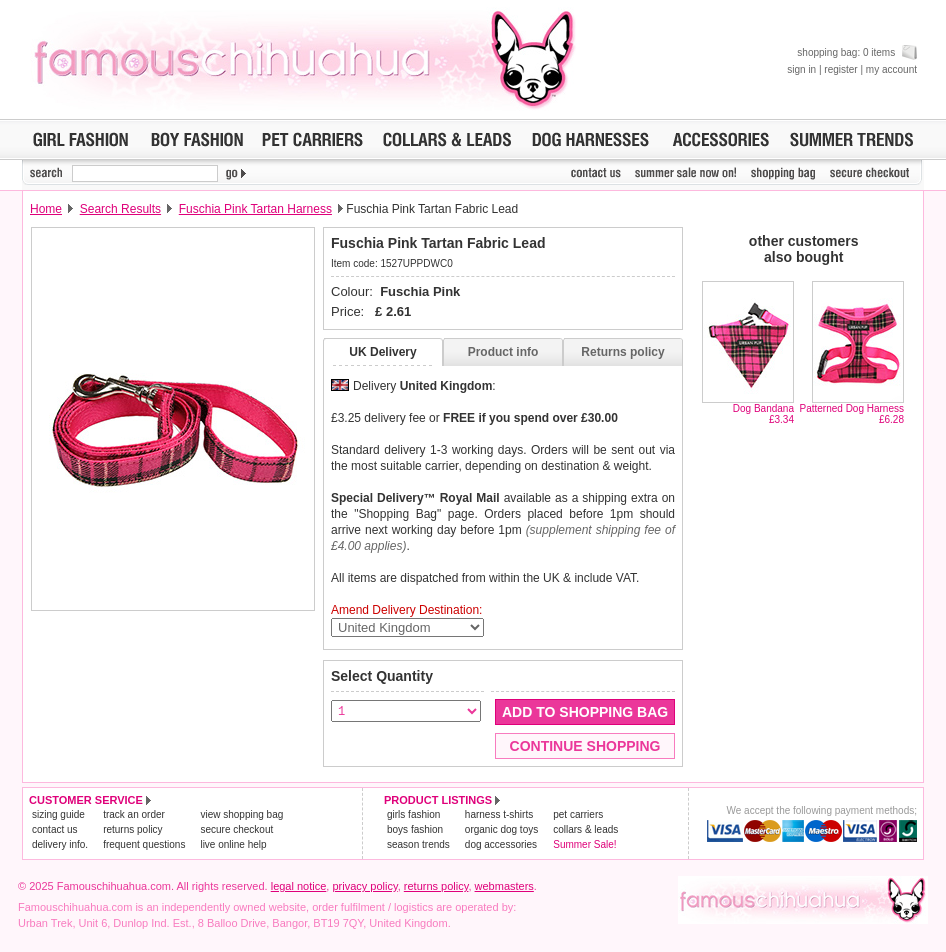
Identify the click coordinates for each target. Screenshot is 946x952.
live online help (233, 844)
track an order (134, 814)
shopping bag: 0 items (857, 52)
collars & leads (585, 829)
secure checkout (236, 829)
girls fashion (413, 814)
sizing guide (58, 814)
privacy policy (364, 886)
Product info (503, 352)
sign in (801, 69)
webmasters (504, 886)
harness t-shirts (499, 814)
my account (891, 69)
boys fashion (415, 829)
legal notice (299, 886)
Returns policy (622, 352)
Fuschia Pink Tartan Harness (255, 209)
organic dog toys (501, 829)
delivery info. (60, 844)
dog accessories (501, 844)
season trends (418, 844)
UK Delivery (382, 352)
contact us (55, 829)
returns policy (132, 829)
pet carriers (578, 814)
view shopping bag (241, 814)
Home (46, 209)
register (840, 69)
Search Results (120, 209)
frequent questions (144, 844)
